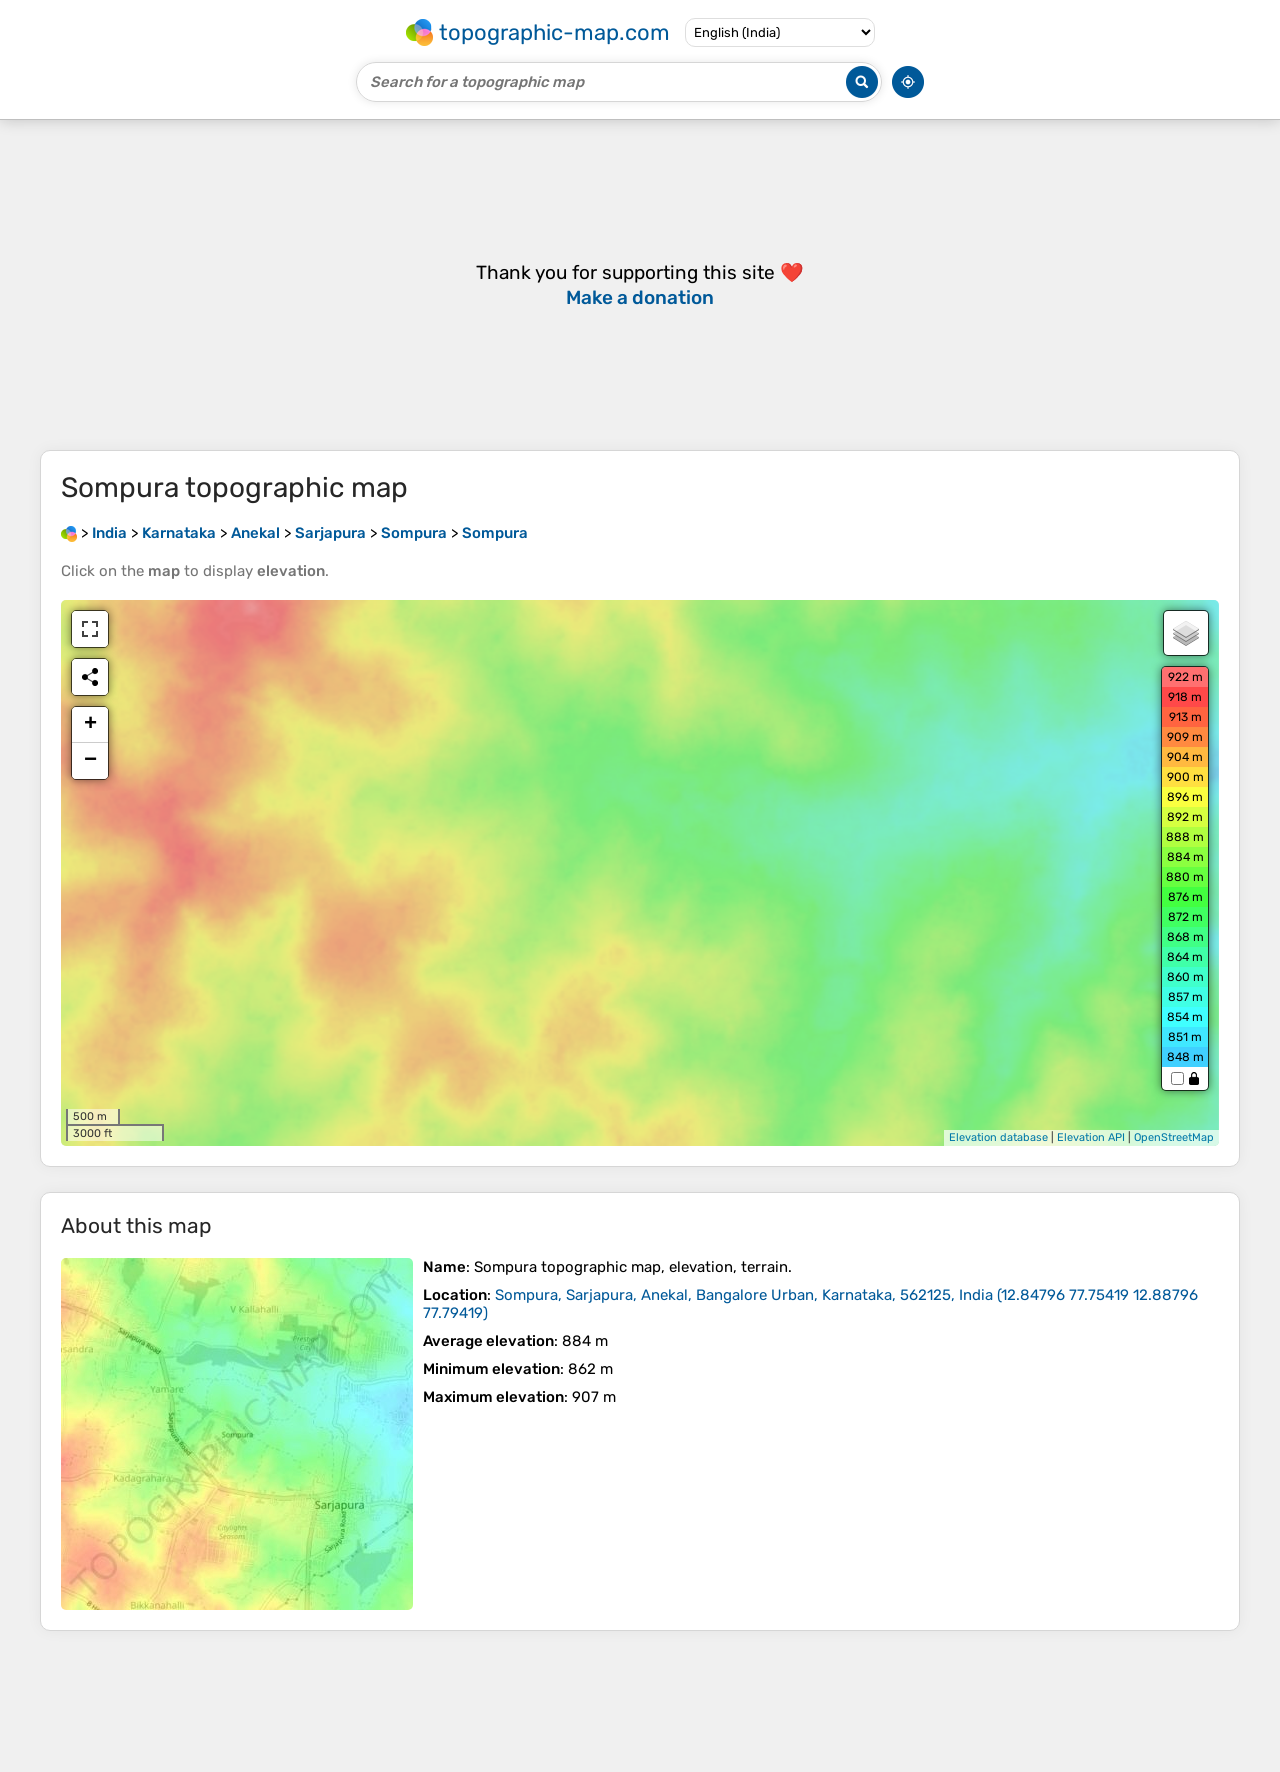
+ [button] (90, 725)
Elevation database (998, 1137)
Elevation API (1091, 1137)
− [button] (90, 761)
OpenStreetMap (1174, 1137)
